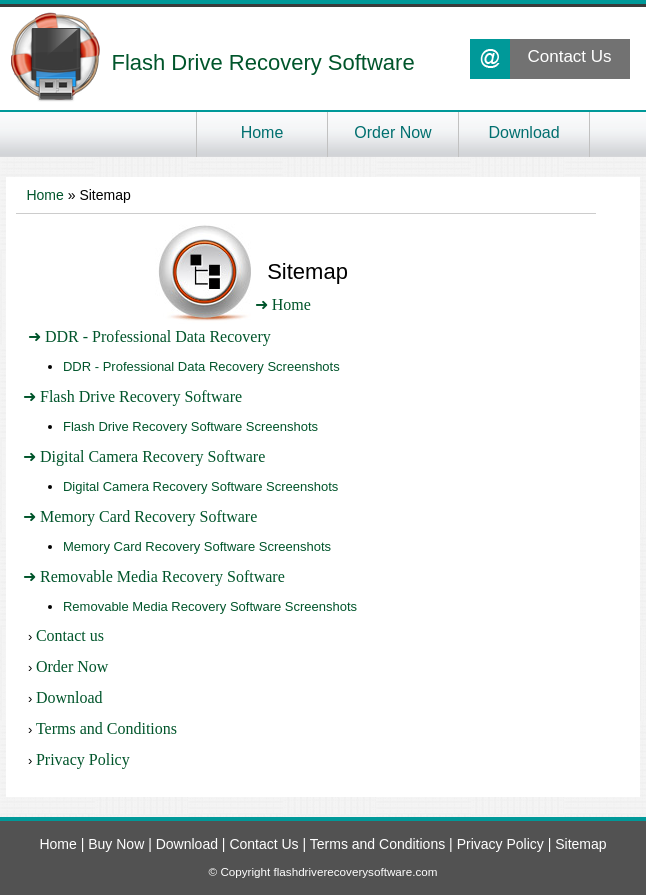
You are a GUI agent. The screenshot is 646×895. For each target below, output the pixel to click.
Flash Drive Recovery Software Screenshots (190, 426)
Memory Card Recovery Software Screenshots (197, 546)
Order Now (72, 666)
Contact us (70, 635)
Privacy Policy (83, 759)
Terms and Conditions (106, 728)
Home (44, 195)
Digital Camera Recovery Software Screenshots (200, 486)
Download (69, 697)
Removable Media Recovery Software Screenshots (210, 606)
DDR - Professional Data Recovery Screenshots (201, 366)
